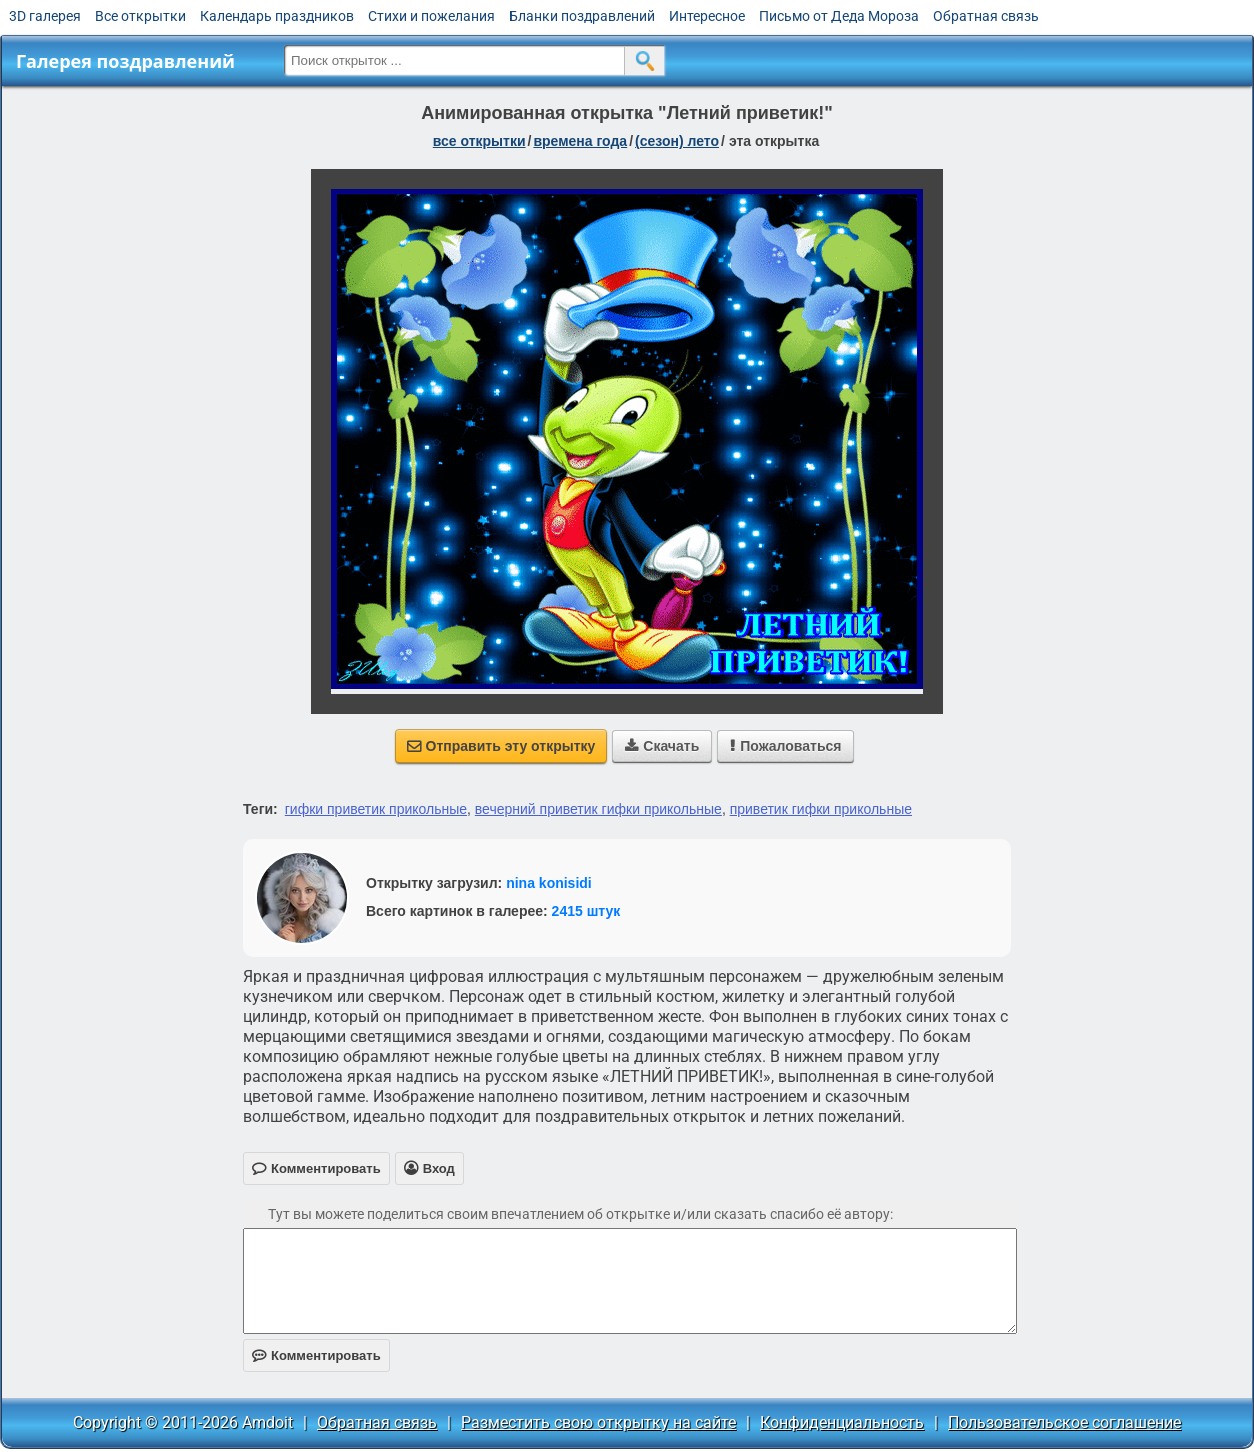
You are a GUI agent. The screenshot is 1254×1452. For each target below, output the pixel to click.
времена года (580, 141)
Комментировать (316, 1355)
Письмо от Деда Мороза (839, 16)
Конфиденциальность (842, 1422)
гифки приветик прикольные (376, 809)
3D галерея (45, 16)
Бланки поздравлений (582, 16)
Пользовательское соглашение (1064, 1422)
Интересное (707, 16)
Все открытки (140, 16)
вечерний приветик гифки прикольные (598, 809)
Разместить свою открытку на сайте (598, 1422)
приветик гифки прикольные (821, 809)
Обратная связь (986, 16)
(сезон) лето (677, 141)
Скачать (662, 746)
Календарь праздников (277, 16)
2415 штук (586, 911)
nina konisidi (549, 883)
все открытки (479, 141)
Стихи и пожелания (431, 16)
